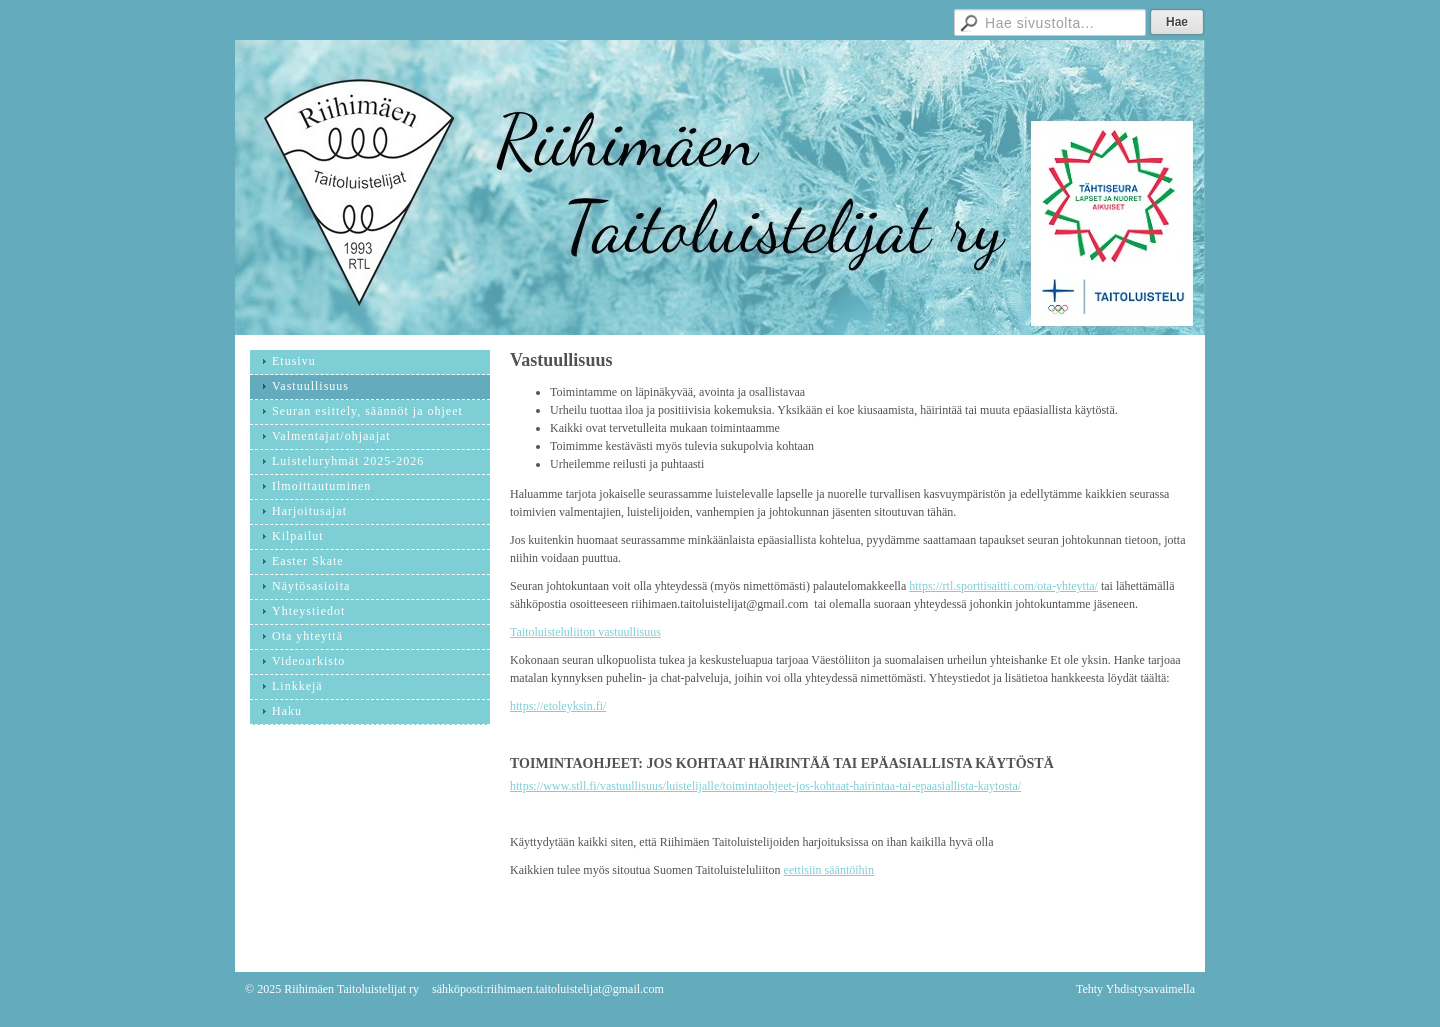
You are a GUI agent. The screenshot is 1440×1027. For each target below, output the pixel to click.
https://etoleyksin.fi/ (558, 706)
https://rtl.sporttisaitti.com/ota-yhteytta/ (1003, 586)
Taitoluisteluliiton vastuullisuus (585, 632)
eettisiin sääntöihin (829, 870)
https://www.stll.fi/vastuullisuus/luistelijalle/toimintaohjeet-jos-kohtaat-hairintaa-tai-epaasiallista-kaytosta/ (765, 786)
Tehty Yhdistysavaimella (1135, 989)
